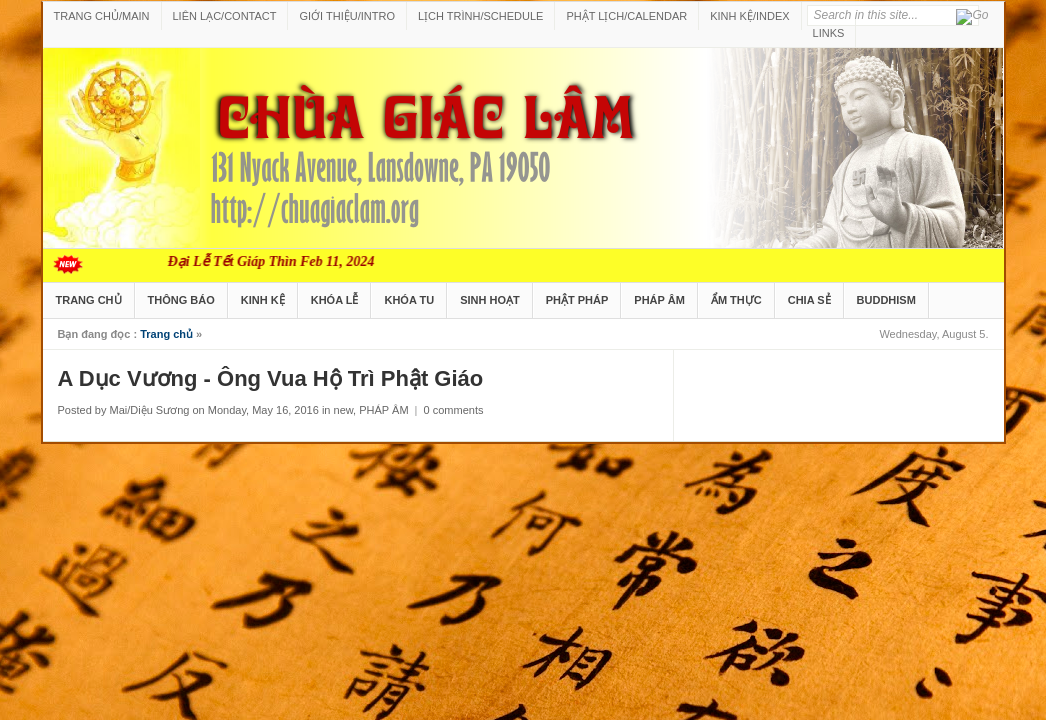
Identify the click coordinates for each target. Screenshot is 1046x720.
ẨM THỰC (736, 300)
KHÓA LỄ (335, 300)
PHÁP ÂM (659, 300)
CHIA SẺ (809, 300)
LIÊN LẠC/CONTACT (225, 16)
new (344, 410)
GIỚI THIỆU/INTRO (346, 16)
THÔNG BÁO (181, 300)
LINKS (829, 33)
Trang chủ (166, 334)
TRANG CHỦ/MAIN (102, 16)
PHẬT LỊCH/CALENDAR (626, 16)
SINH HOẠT (490, 300)
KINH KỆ (263, 300)
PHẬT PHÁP (577, 300)
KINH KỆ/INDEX (749, 16)
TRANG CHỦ (89, 300)
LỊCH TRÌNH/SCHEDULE (480, 16)
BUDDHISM (886, 300)
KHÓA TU (409, 300)
